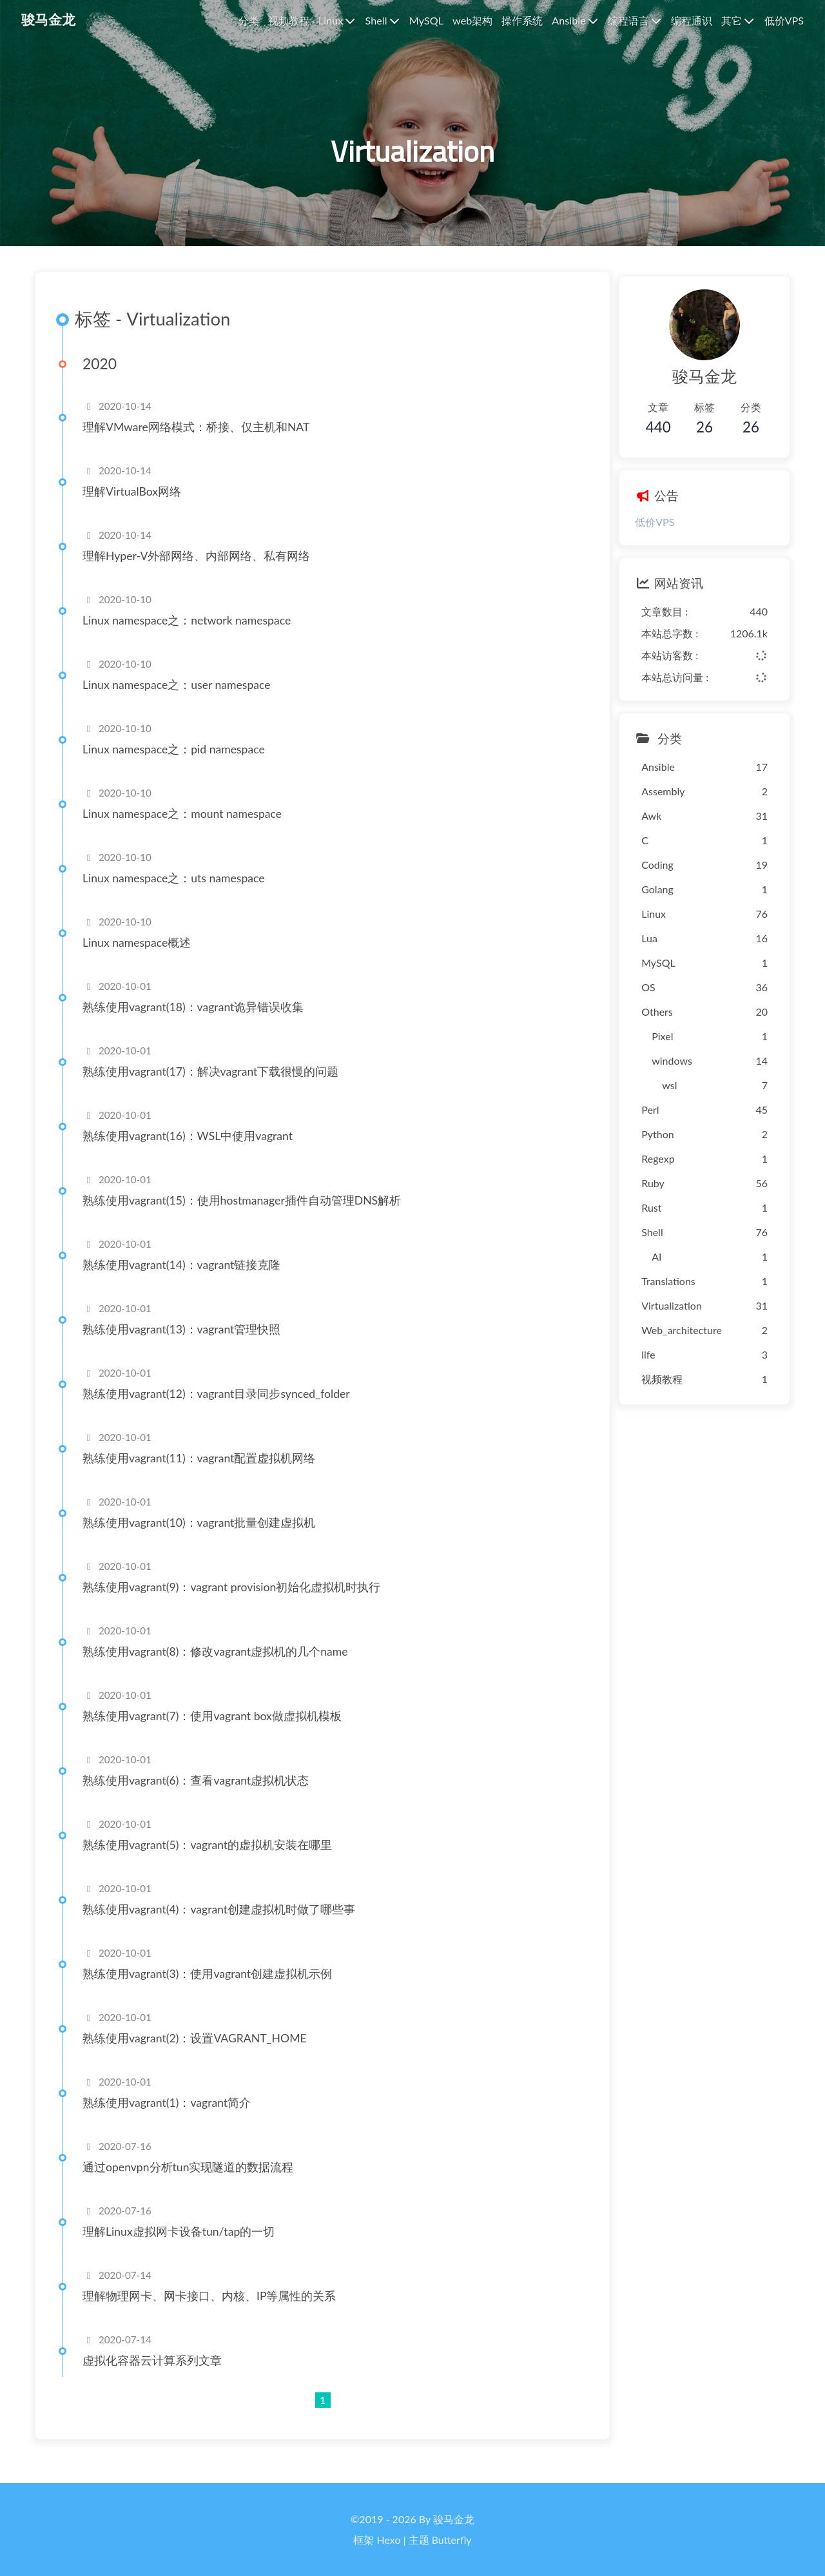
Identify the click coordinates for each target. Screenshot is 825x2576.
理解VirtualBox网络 (137, 506)
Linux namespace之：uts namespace (179, 893)
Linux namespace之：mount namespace (187, 828)
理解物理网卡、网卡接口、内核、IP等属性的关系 (215, 2311)
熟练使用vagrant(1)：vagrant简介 (172, 2117)
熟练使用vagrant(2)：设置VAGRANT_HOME (200, 2053)
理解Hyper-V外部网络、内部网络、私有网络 (202, 570)
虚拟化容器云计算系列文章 (158, 2375)
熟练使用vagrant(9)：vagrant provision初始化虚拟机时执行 (237, 1602)
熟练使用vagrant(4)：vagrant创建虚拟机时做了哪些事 (224, 1924)
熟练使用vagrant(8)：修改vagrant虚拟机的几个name (221, 1666)
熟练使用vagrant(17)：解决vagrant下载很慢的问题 (216, 1086)
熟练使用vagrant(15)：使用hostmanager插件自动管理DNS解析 (247, 1215)
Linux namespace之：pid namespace (179, 764)
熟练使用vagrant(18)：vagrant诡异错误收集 (198, 1022)
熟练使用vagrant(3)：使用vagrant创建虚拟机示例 (213, 1988)
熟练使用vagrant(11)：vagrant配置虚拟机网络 (204, 1473)
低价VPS (638, 529)
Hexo (389, 2539)
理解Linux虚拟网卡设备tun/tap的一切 (184, 2246)
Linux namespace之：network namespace (192, 635)
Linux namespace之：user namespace (182, 699)
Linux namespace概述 (142, 957)
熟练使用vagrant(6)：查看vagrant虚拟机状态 (201, 1795)
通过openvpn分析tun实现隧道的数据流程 (193, 2182)
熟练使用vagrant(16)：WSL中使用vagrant (193, 1150)
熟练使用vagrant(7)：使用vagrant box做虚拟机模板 (217, 1731)
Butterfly (452, 2539)
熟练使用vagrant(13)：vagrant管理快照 (187, 1344)
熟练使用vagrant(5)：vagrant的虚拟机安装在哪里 (213, 1859)
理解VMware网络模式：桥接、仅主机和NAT (201, 442)
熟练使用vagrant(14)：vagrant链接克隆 (187, 1279)
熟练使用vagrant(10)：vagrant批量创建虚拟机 (204, 1537)
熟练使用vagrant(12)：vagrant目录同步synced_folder (222, 1408)
